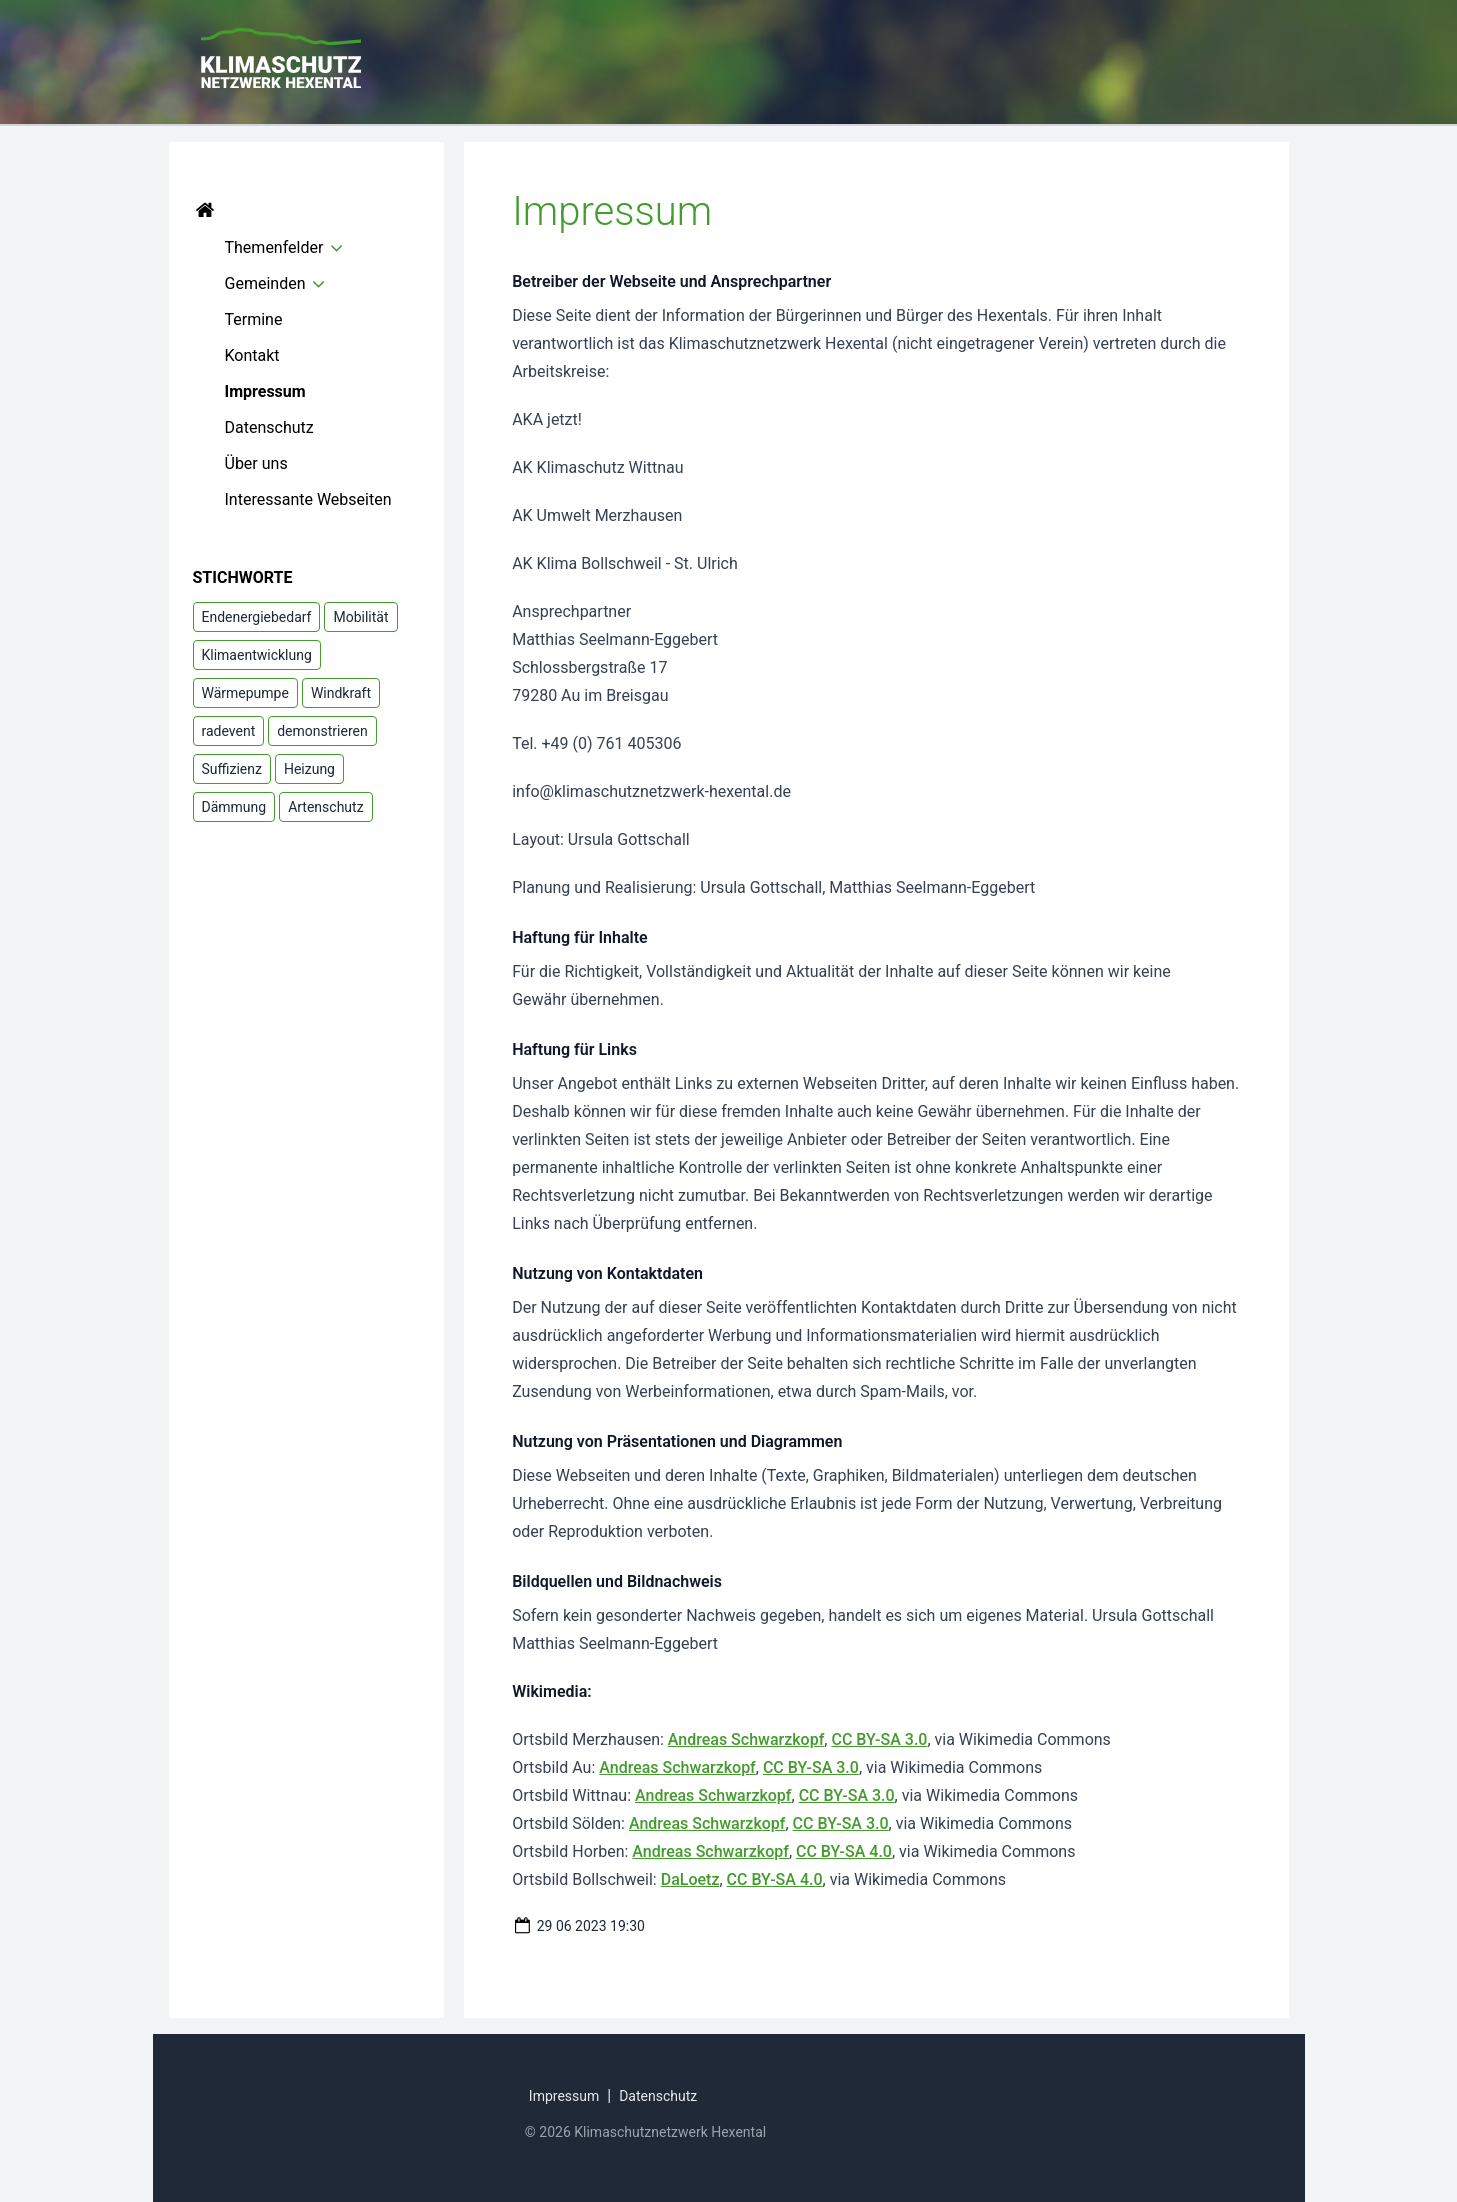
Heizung (309, 769)
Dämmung (234, 807)
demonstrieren (322, 731)
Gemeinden (265, 283)
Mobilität (360, 617)
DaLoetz (690, 1879)
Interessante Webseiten (308, 499)
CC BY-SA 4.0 (844, 1851)
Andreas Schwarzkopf (746, 1739)
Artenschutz (325, 807)
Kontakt (252, 355)
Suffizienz (232, 769)
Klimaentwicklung (257, 655)
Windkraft (341, 693)
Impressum (265, 391)
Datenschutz (269, 427)
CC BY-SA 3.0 (879, 1739)
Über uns (256, 463)
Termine (254, 319)
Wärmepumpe (245, 693)
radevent (229, 731)
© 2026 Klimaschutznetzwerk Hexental (645, 2132)
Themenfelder (274, 247)
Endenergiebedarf (257, 617)
